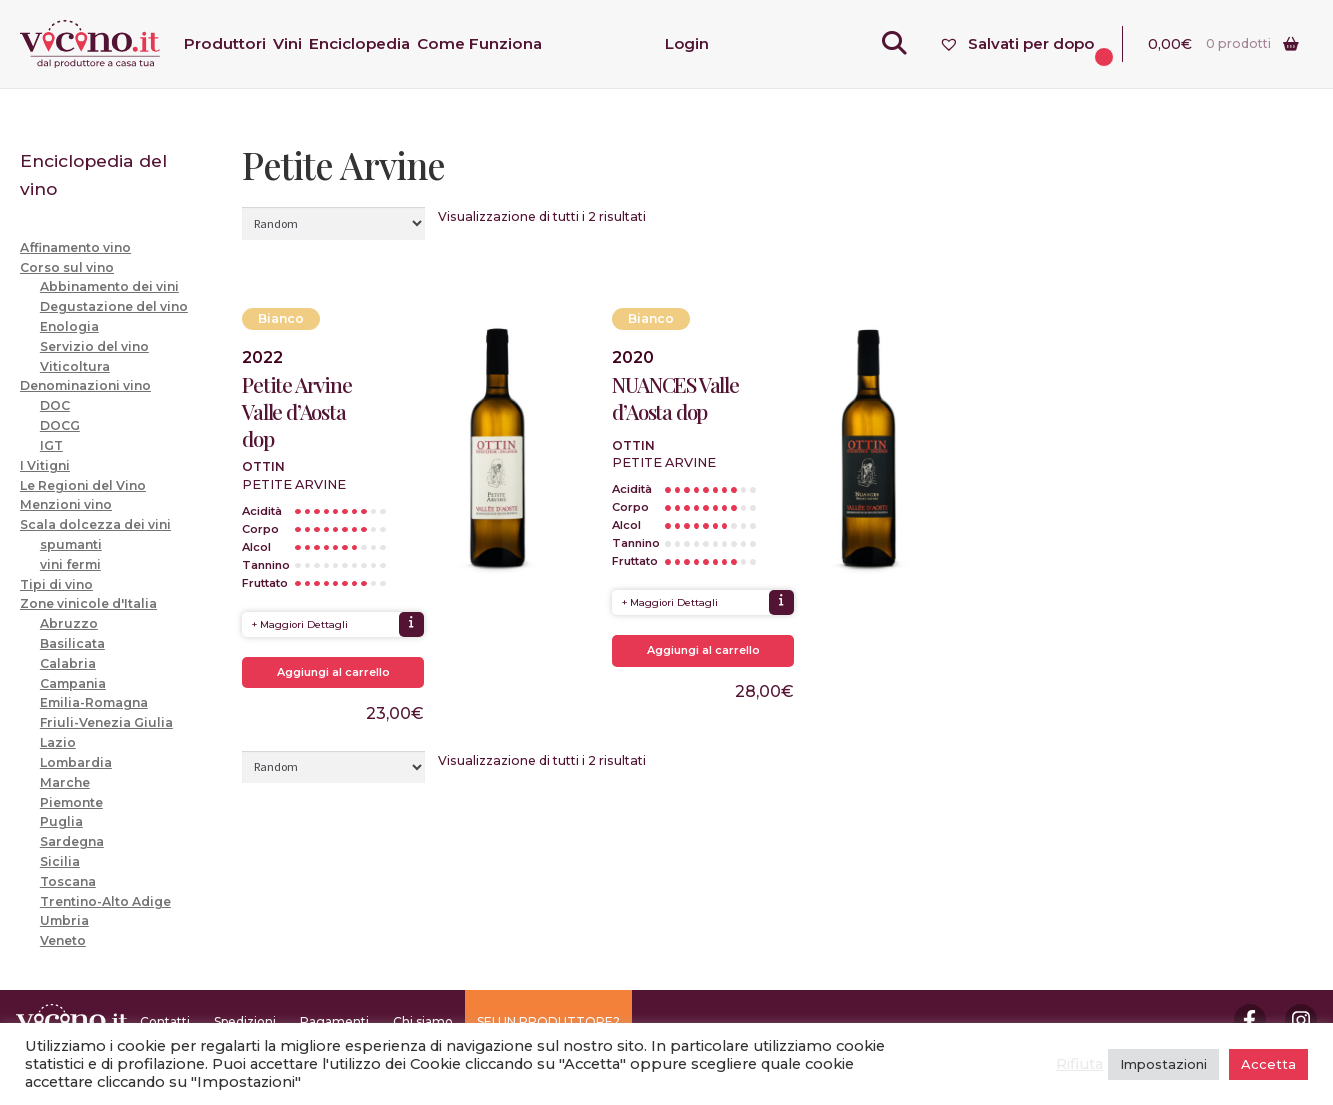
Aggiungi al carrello (333, 672)
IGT (51, 445)
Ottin (263, 466)
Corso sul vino (67, 267)
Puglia (61, 821)
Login (687, 43)
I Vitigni (45, 465)
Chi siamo (423, 1021)
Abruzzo (69, 623)
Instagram (1301, 1020)
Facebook (1250, 1020)
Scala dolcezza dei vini (95, 524)
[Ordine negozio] (333, 223)
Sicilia (60, 861)
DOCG (60, 425)
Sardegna (72, 841)
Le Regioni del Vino (83, 485)
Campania (73, 683)
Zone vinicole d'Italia (88, 603)
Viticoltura (75, 366)
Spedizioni (245, 1021)
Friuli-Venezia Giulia (106, 722)
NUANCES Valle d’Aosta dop (675, 398)
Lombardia (76, 762)
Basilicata (72, 643)
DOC (55, 405)
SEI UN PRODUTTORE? (548, 1021)
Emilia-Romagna (94, 702)
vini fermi (70, 564)
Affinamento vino (75, 247)
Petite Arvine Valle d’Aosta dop (296, 411)
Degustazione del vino (114, 306)
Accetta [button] (1268, 1064)
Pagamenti (334, 1021)
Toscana (68, 881)
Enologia (69, 326)
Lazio (58, 742)
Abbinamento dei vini (109, 286)
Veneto (63, 940)
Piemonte (71, 802)
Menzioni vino (66, 504)
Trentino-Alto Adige (105, 901)
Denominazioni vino (85, 385)
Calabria (68, 663)
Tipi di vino (56, 584)
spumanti (71, 544)
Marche (65, 782)
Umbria (64, 920)
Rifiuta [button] (1079, 1064)
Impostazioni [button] (1163, 1064)
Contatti (165, 1021)
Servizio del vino (94, 346)
